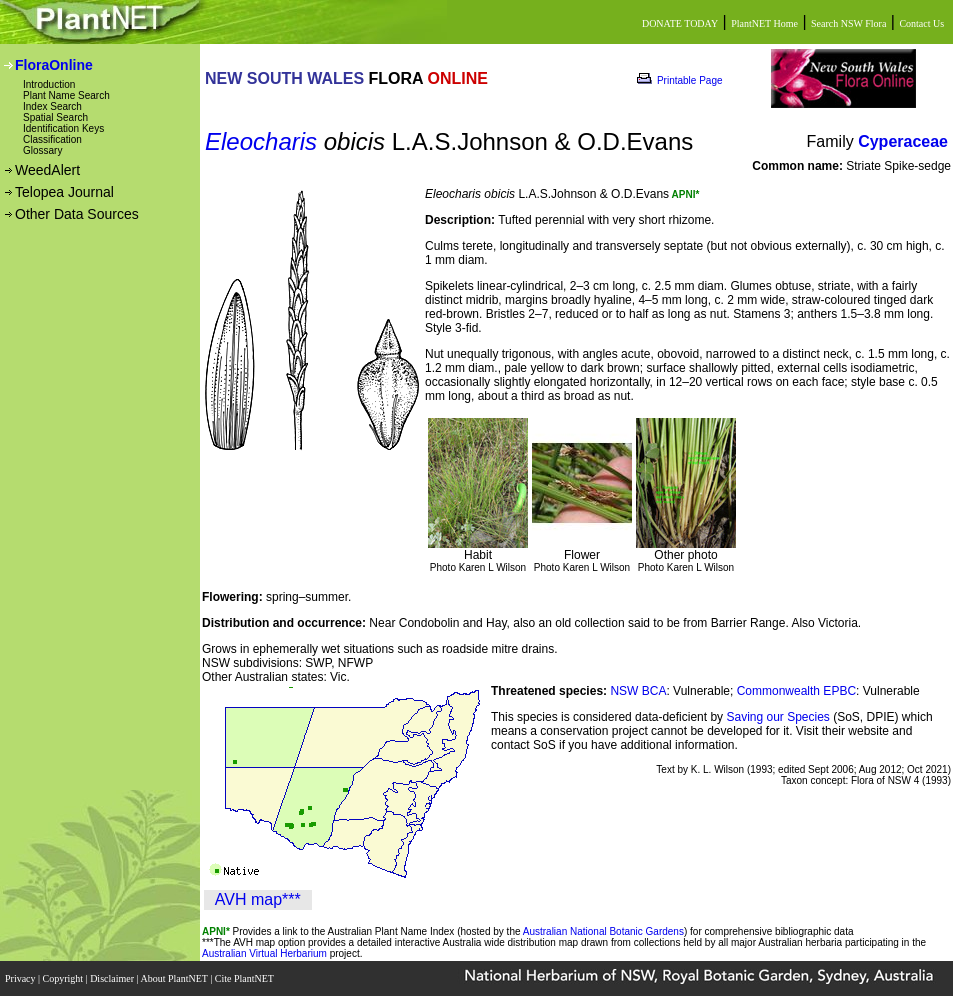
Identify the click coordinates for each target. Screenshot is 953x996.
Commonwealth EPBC (796, 691)
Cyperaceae (903, 141)
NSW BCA (638, 691)
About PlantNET (175, 978)
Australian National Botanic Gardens (603, 931)
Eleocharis (261, 141)
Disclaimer (113, 978)
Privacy (21, 978)
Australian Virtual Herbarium (264, 953)
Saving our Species (779, 717)
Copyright (64, 978)
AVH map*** (258, 899)
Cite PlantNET (245, 978)
